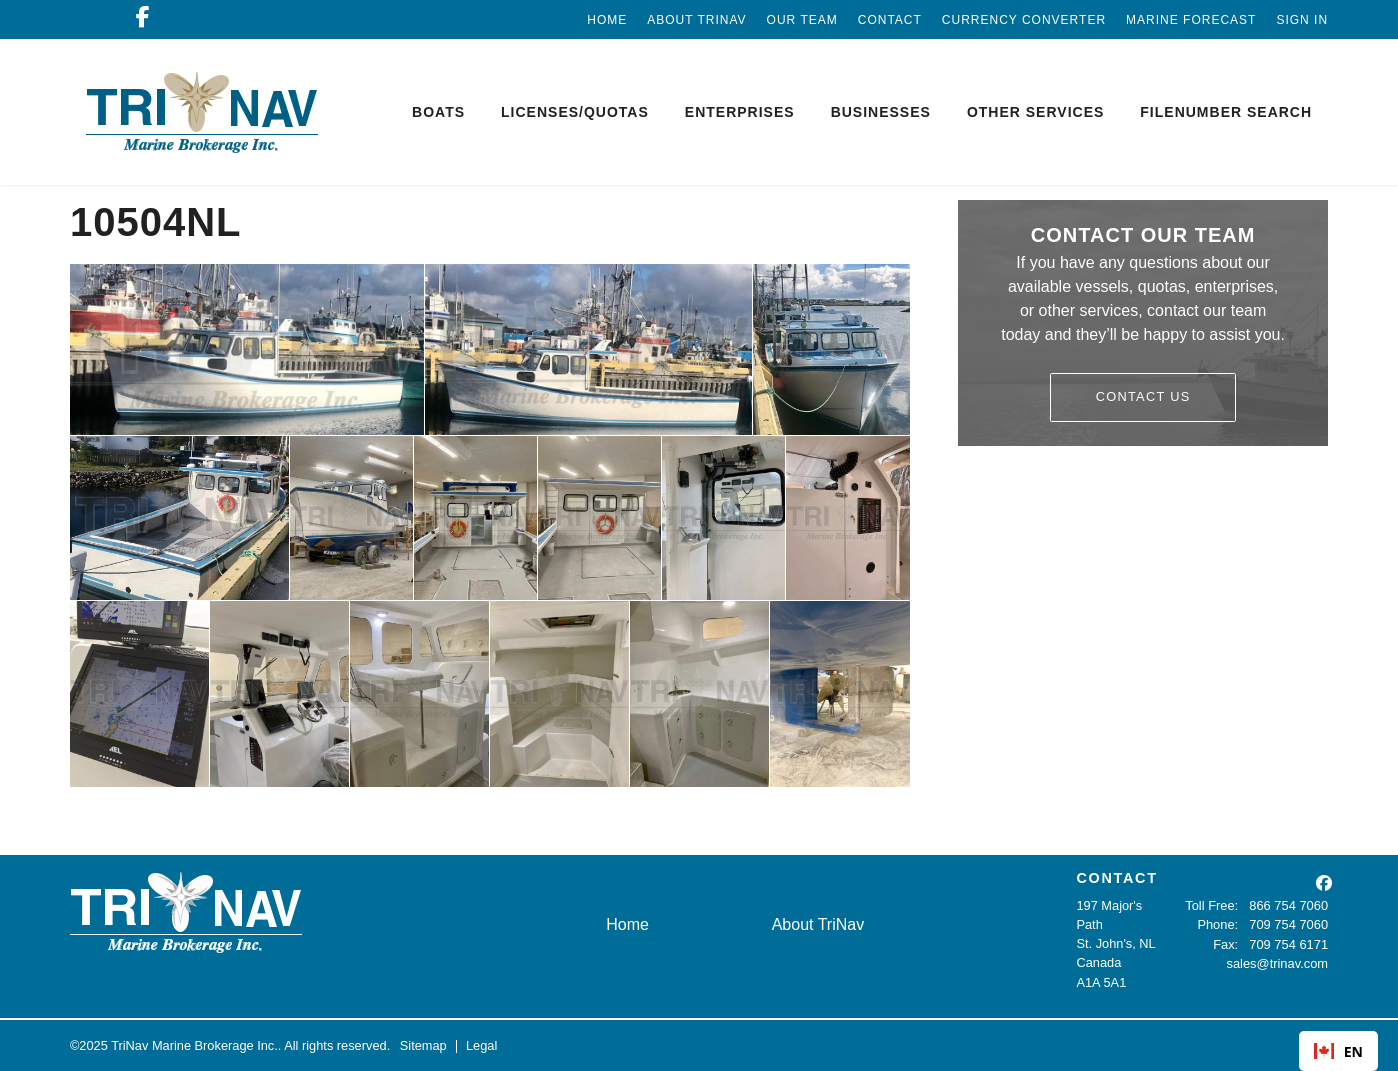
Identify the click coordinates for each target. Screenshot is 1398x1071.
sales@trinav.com (1277, 962)
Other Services (1035, 112)
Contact (890, 20)
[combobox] (1338, 1051)
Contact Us (1143, 396)
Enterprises (740, 112)
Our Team (802, 20)
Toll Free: (1212, 905)
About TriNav (696, 20)
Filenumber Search (1226, 112)
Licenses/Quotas (575, 112)
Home (607, 20)
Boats (438, 112)
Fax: (1226, 943)
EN (1338, 1051)
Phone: (1218, 924)
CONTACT (1116, 878)
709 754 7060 (1289, 924)
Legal (481, 1045)
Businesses (881, 112)
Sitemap (423, 1045)
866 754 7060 (1289, 905)
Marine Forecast (1191, 20)
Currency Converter (1024, 20)
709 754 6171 (1289, 943)
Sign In (1302, 20)
